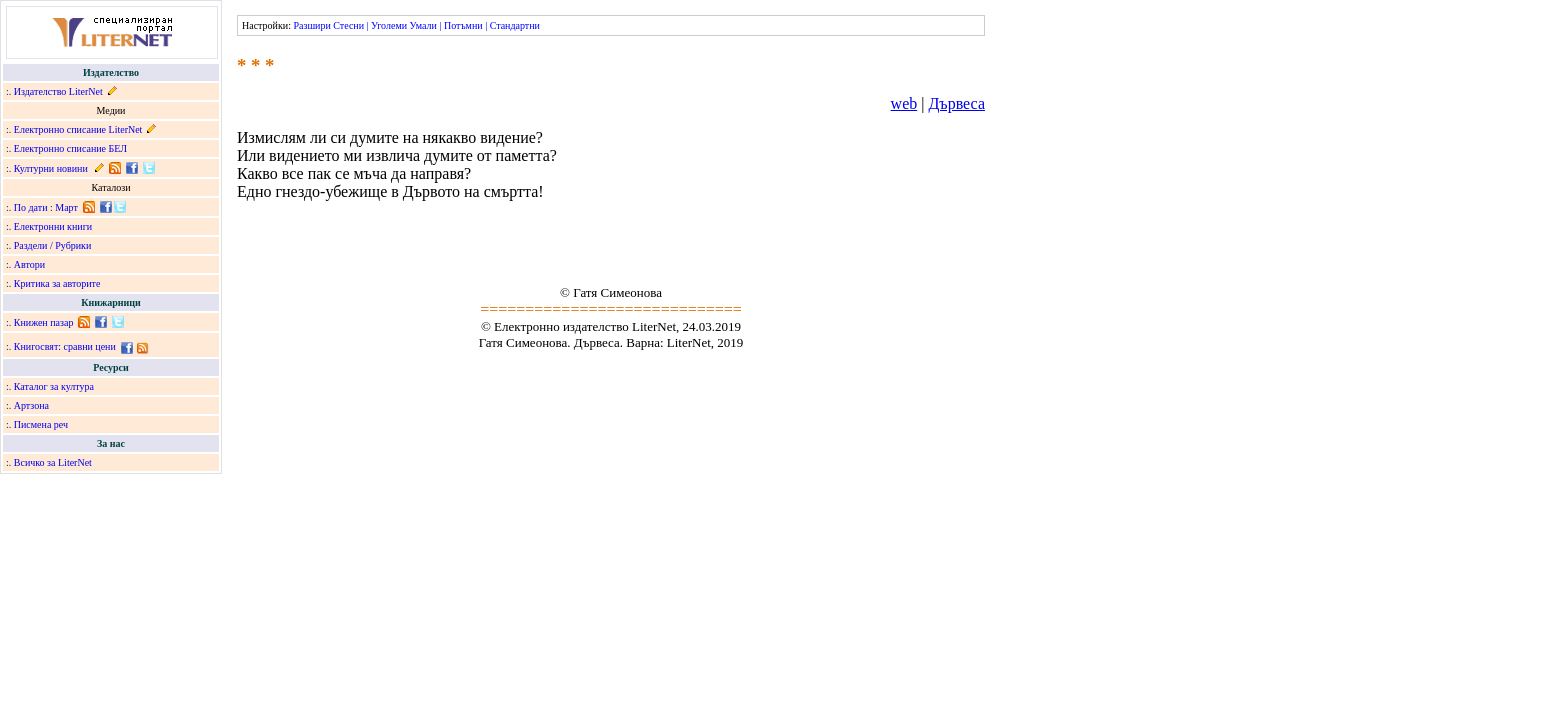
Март (66, 207)
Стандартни (515, 25)
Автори (29, 264)
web (904, 103)
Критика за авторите (57, 283)
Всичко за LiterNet (53, 462)
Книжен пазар (44, 322)
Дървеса (956, 103)
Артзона (31, 405)
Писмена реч (41, 424)
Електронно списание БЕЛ (70, 148)
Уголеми (389, 25)
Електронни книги (53, 226)
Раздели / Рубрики (53, 245)
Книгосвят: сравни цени (65, 346)
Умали (423, 25)
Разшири (311, 25)
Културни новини (51, 168)
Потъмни (463, 25)
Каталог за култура (54, 386)
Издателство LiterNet (58, 91)
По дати (31, 207)
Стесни (348, 25)
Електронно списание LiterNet (78, 129)
